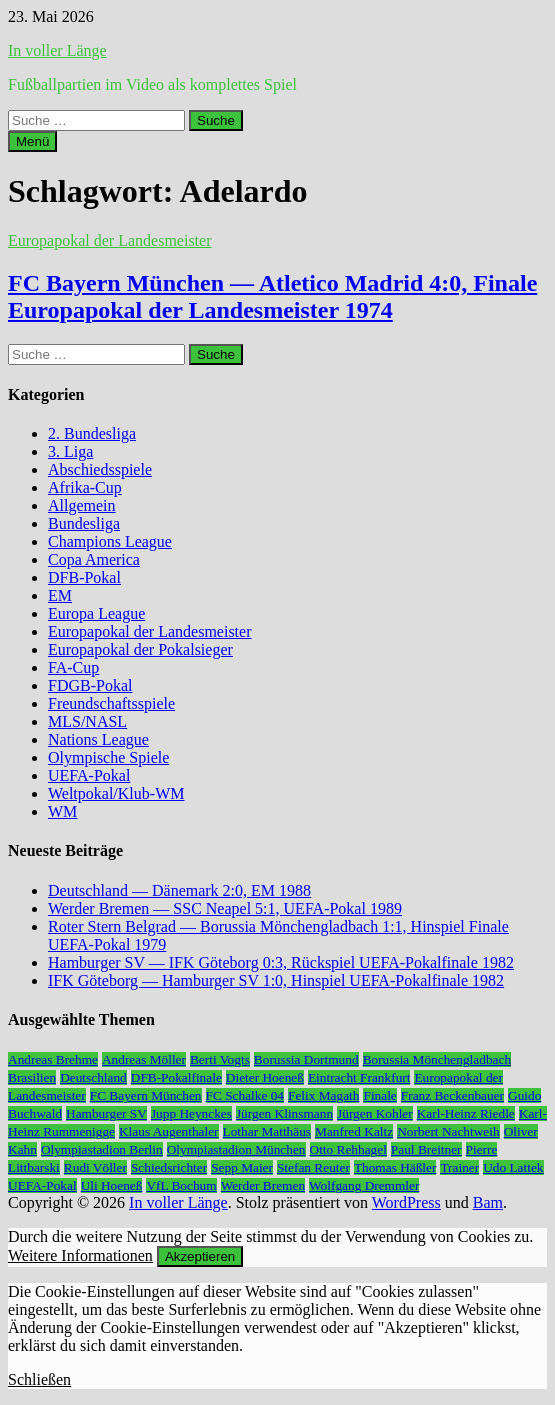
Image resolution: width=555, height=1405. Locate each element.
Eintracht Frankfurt (359, 1077)
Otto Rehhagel (348, 1149)
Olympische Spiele (108, 757)
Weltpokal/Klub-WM (116, 793)
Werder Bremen (263, 1185)
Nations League (98, 739)
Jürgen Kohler (375, 1113)
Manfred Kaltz (354, 1131)
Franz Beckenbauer (452, 1095)
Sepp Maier (242, 1167)
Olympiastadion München (236, 1149)
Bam (488, 1202)
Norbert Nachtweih (448, 1131)
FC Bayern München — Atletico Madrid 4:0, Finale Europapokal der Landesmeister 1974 (272, 296)
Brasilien (32, 1077)
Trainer (459, 1167)
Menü (32, 141)
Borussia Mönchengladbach (437, 1059)
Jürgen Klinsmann (284, 1113)
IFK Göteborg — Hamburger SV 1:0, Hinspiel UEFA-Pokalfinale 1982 (276, 980)
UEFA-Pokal (89, 775)
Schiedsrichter (169, 1167)
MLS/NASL (87, 721)
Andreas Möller (144, 1059)
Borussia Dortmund (306, 1059)
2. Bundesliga (92, 433)
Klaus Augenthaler (169, 1131)
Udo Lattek (513, 1167)
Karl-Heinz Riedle (466, 1113)
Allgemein (82, 505)
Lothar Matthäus (267, 1131)
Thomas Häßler (395, 1167)
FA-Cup (73, 667)
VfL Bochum (181, 1185)
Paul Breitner (426, 1149)
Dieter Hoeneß (265, 1077)
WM (62, 811)
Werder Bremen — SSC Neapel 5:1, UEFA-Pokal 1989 (225, 908)
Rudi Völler (95, 1167)
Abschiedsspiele (100, 469)
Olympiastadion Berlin (102, 1149)
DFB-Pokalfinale (176, 1077)
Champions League (110, 541)
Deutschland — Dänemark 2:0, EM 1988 (179, 890)
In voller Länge (57, 50)
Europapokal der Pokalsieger (140, 649)
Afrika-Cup (85, 487)
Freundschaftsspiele (111, 703)
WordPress (406, 1202)
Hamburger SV (106, 1113)
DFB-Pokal (84, 577)
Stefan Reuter (313, 1167)
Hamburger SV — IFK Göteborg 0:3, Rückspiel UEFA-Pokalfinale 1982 (281, 962)
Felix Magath (323, 1095)
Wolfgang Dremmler (364, 1185)
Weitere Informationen (80, 1255)
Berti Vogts (220, 1059)
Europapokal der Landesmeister (109, 240)
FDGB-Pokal (90, 685)
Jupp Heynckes (191, 1113)
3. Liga (70, 451)
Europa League (96, 613)
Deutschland (93, 1077)
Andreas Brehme (53, 1059)
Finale (379, 1095)
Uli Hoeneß (112, 1185)
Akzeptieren (200, 1256)
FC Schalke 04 (245, 1095)
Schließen (39, 1379)
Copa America (94, 559)
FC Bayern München (146, 1095)
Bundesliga (84, 523)
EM (60, 595)
